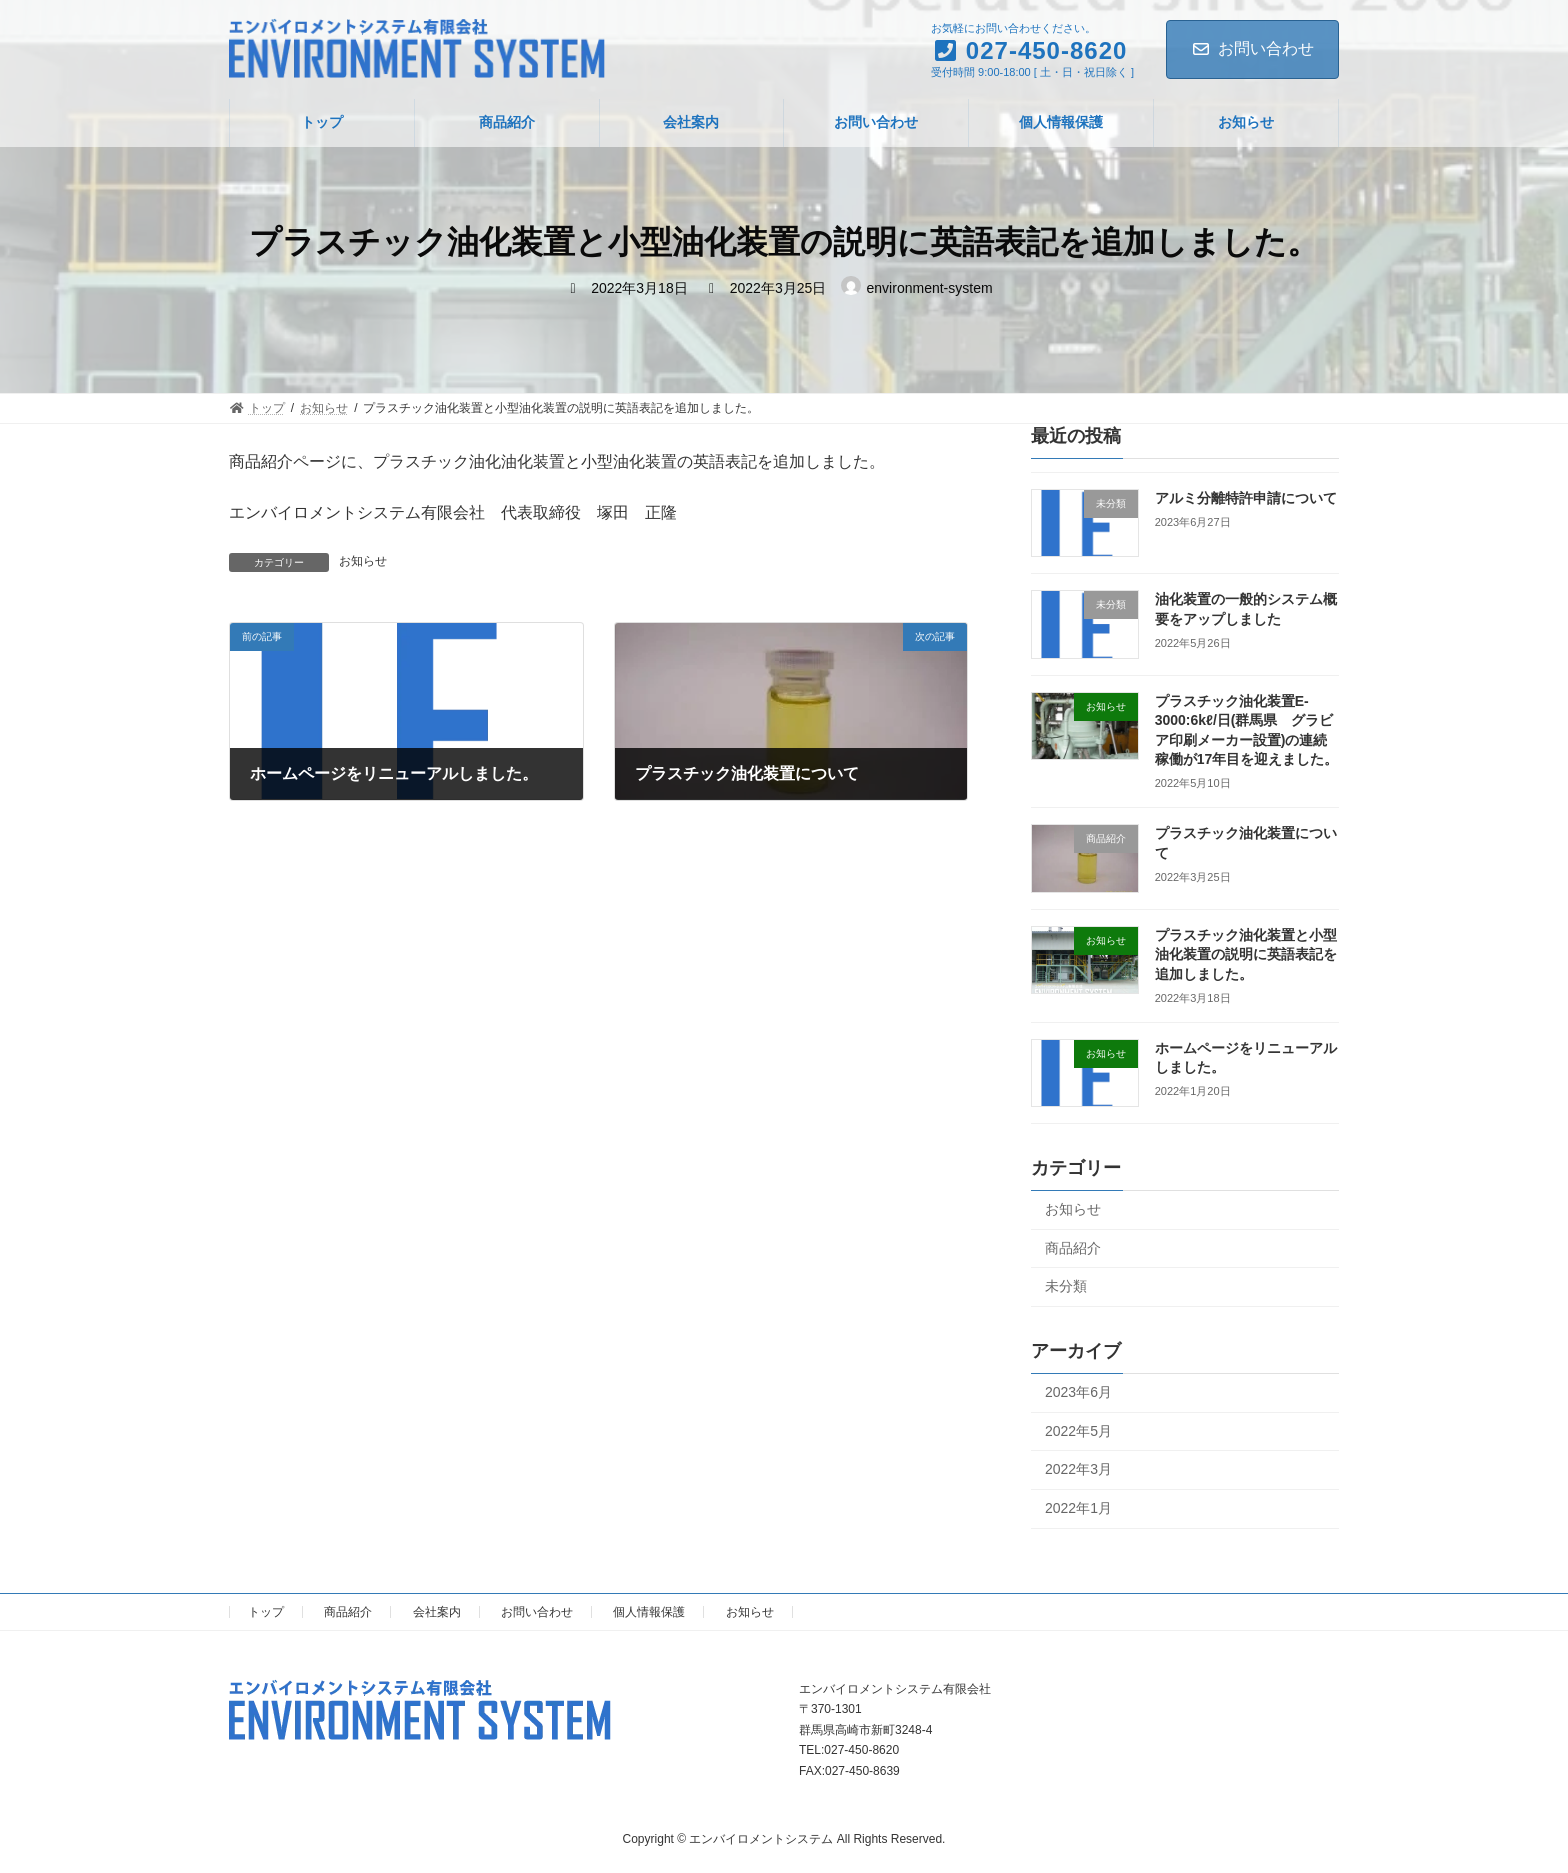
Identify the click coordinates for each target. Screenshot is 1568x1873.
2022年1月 (1078, 1508)
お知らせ (363, 561)
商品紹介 (1073, 1248)
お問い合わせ (1252, 48)
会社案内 (437, 1612)
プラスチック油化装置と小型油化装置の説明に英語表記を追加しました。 (1246, 954)
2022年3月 (1078, 1469)
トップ (266, 1612)
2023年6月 (1078, 1392)
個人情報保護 (649, 1612)
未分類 (1066, 1286)
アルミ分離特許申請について (1246, 498)
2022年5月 (1078, 1431)
